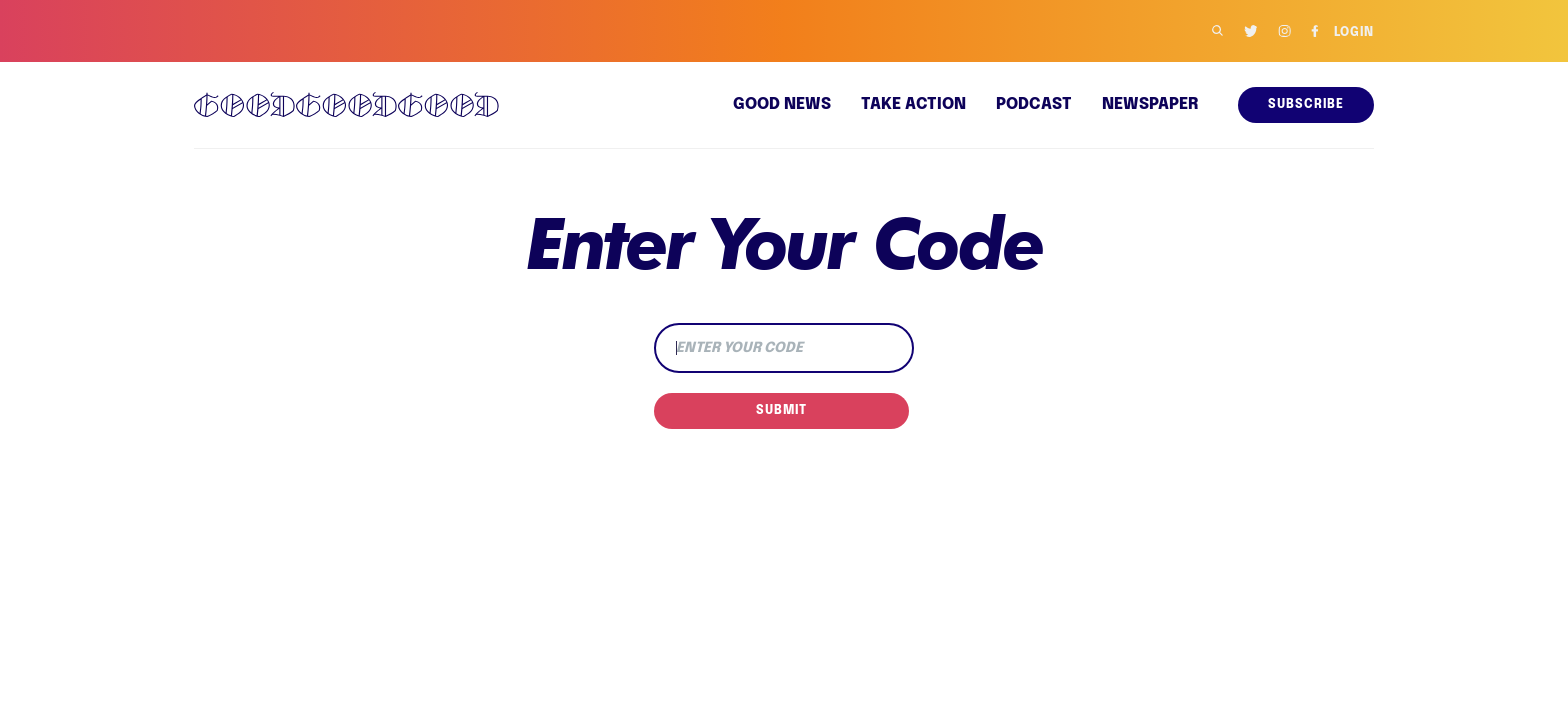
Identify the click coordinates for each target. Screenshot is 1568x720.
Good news (784, 105)
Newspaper (1150, 105)
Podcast (1034, 105)
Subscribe (1306, 105)
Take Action (915, 105)
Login (1353, 33)
